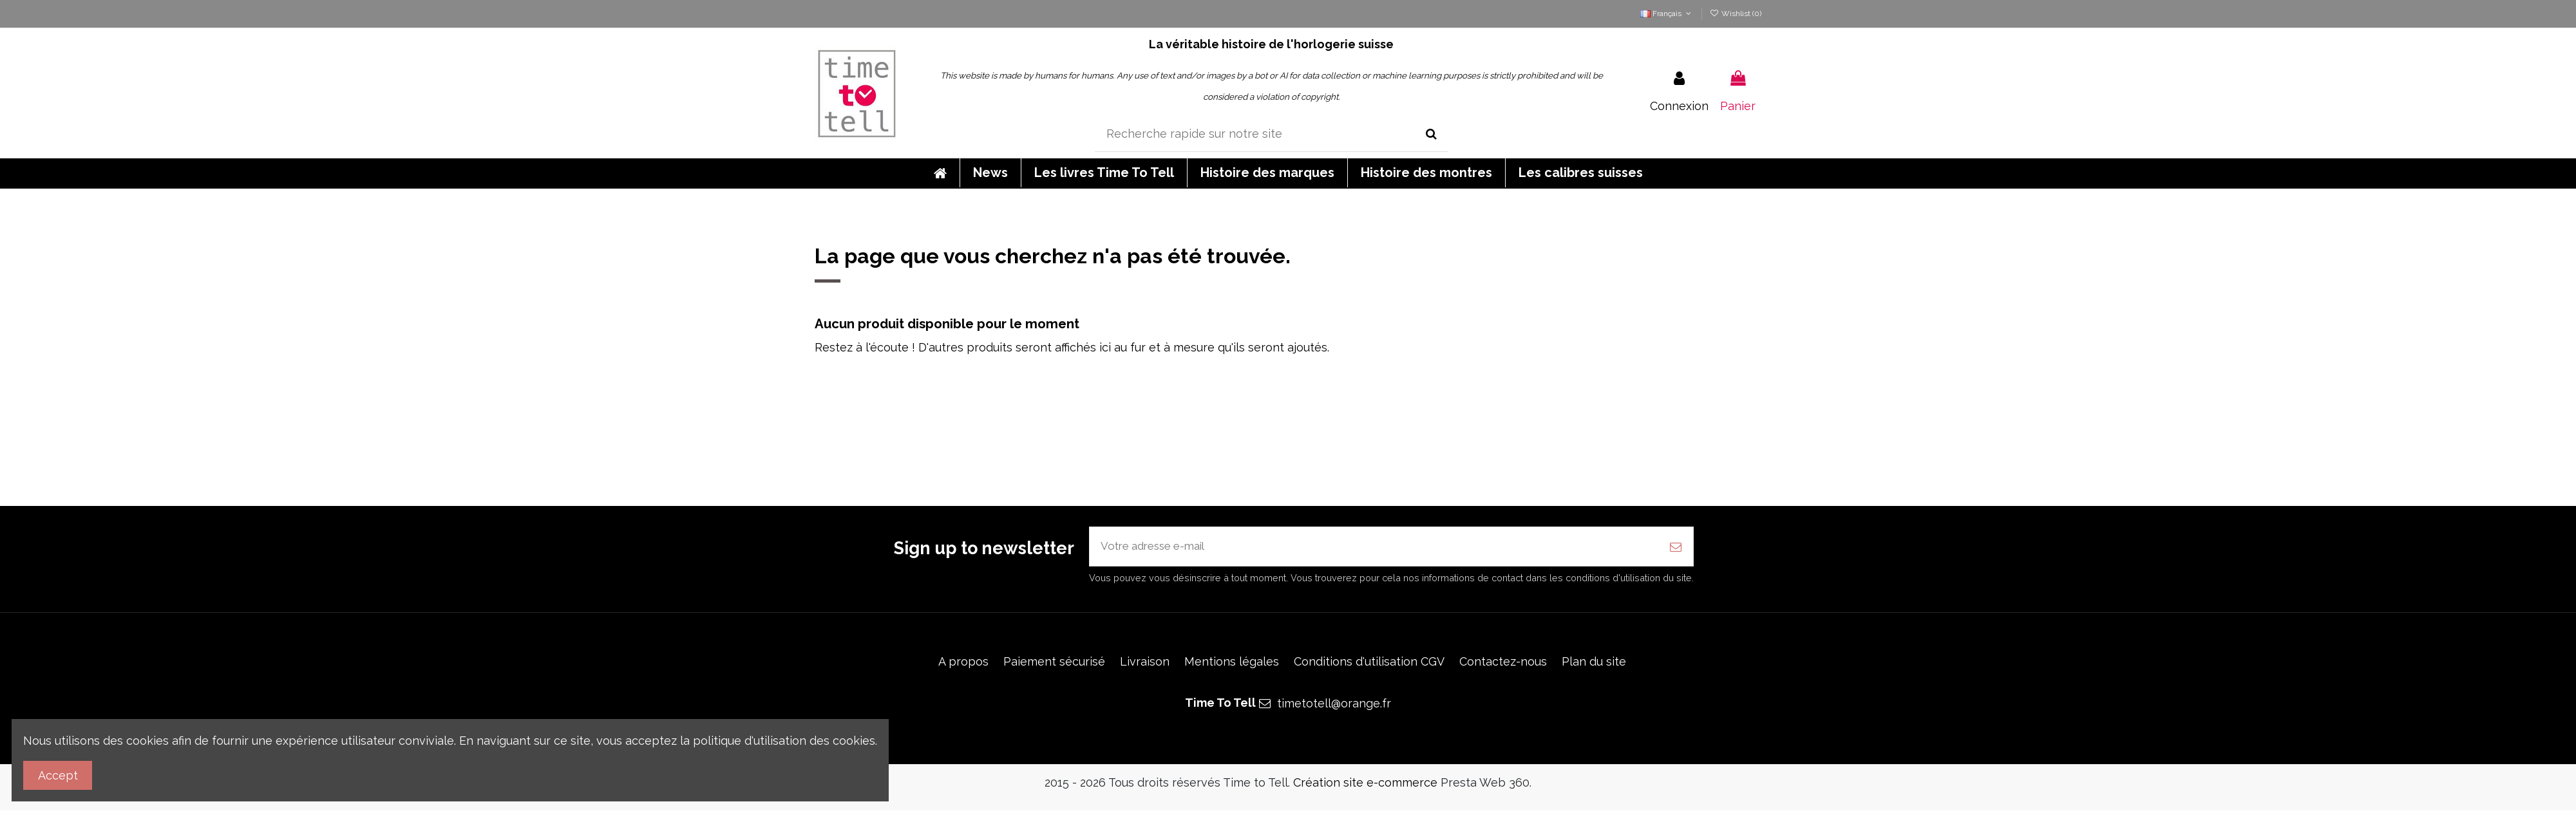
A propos (963, 663)
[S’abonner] (1675, 547)
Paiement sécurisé (1054, 663)
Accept (58, 775)
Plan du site (1594, 663)
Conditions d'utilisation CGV (1369, 663)
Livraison (1145, 663)
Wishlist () (1735, 13)
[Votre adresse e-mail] (1374, 547)
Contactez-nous (1503, 663)
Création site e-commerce (1365, 785)
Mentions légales (1231, 663)
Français (1666, 13)
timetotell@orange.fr (1334, 706)
